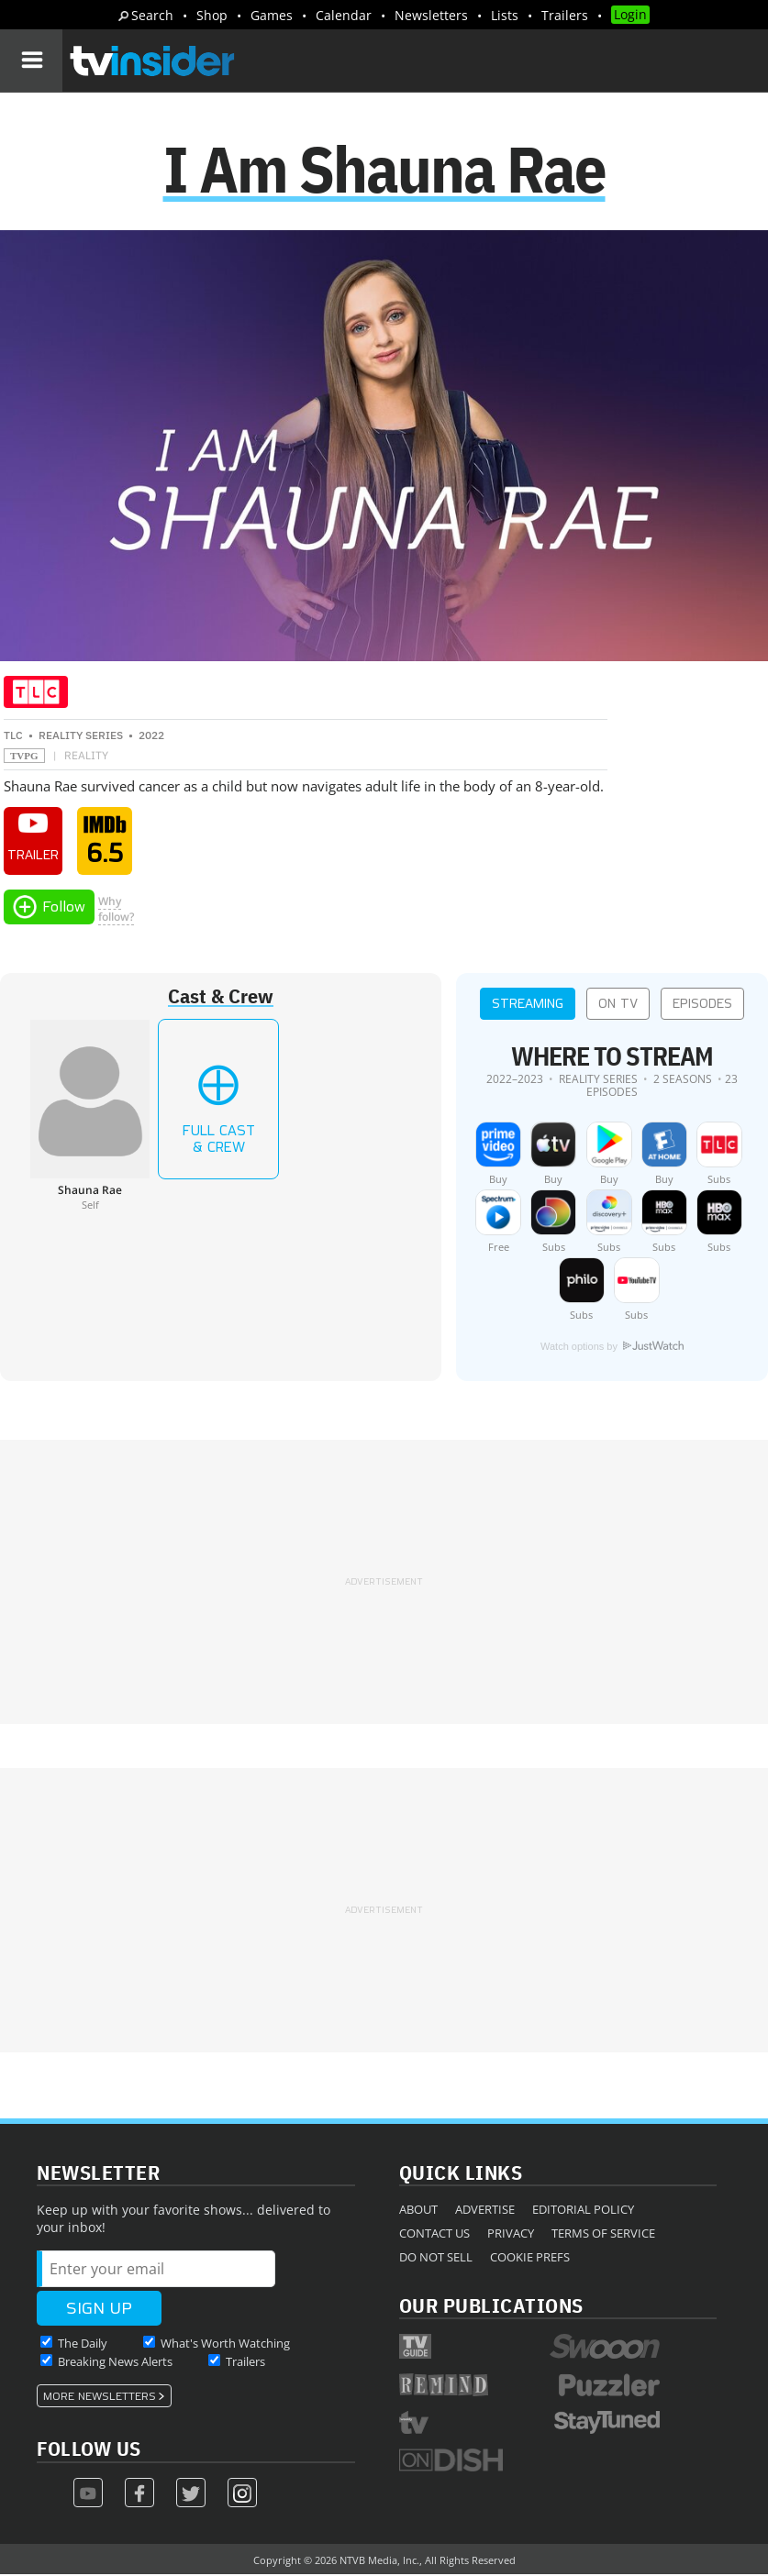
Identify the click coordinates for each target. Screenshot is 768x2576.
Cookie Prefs (530, 2258)
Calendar (344, 15)
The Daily (82, 2345)
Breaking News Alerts (115, 2363)
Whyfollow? (116, 910)
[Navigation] (31, 60)
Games (271, 15)
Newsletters (431, 15)
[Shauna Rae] (89, 1117)
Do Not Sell (436, 2258)
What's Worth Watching (225, 2345)
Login (630, 14)
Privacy (510, 2235)
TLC (13, 738)
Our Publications (491, 2307)
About (418, 2211)
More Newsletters (99, 2398)
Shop (212, 15)
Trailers (564, 15)
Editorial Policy (583, 2211)
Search (152, 15)
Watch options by (612, 1348)
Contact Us (434, 2235)
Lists (504, 15)
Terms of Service (603, 2235)
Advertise (485, 2211)
